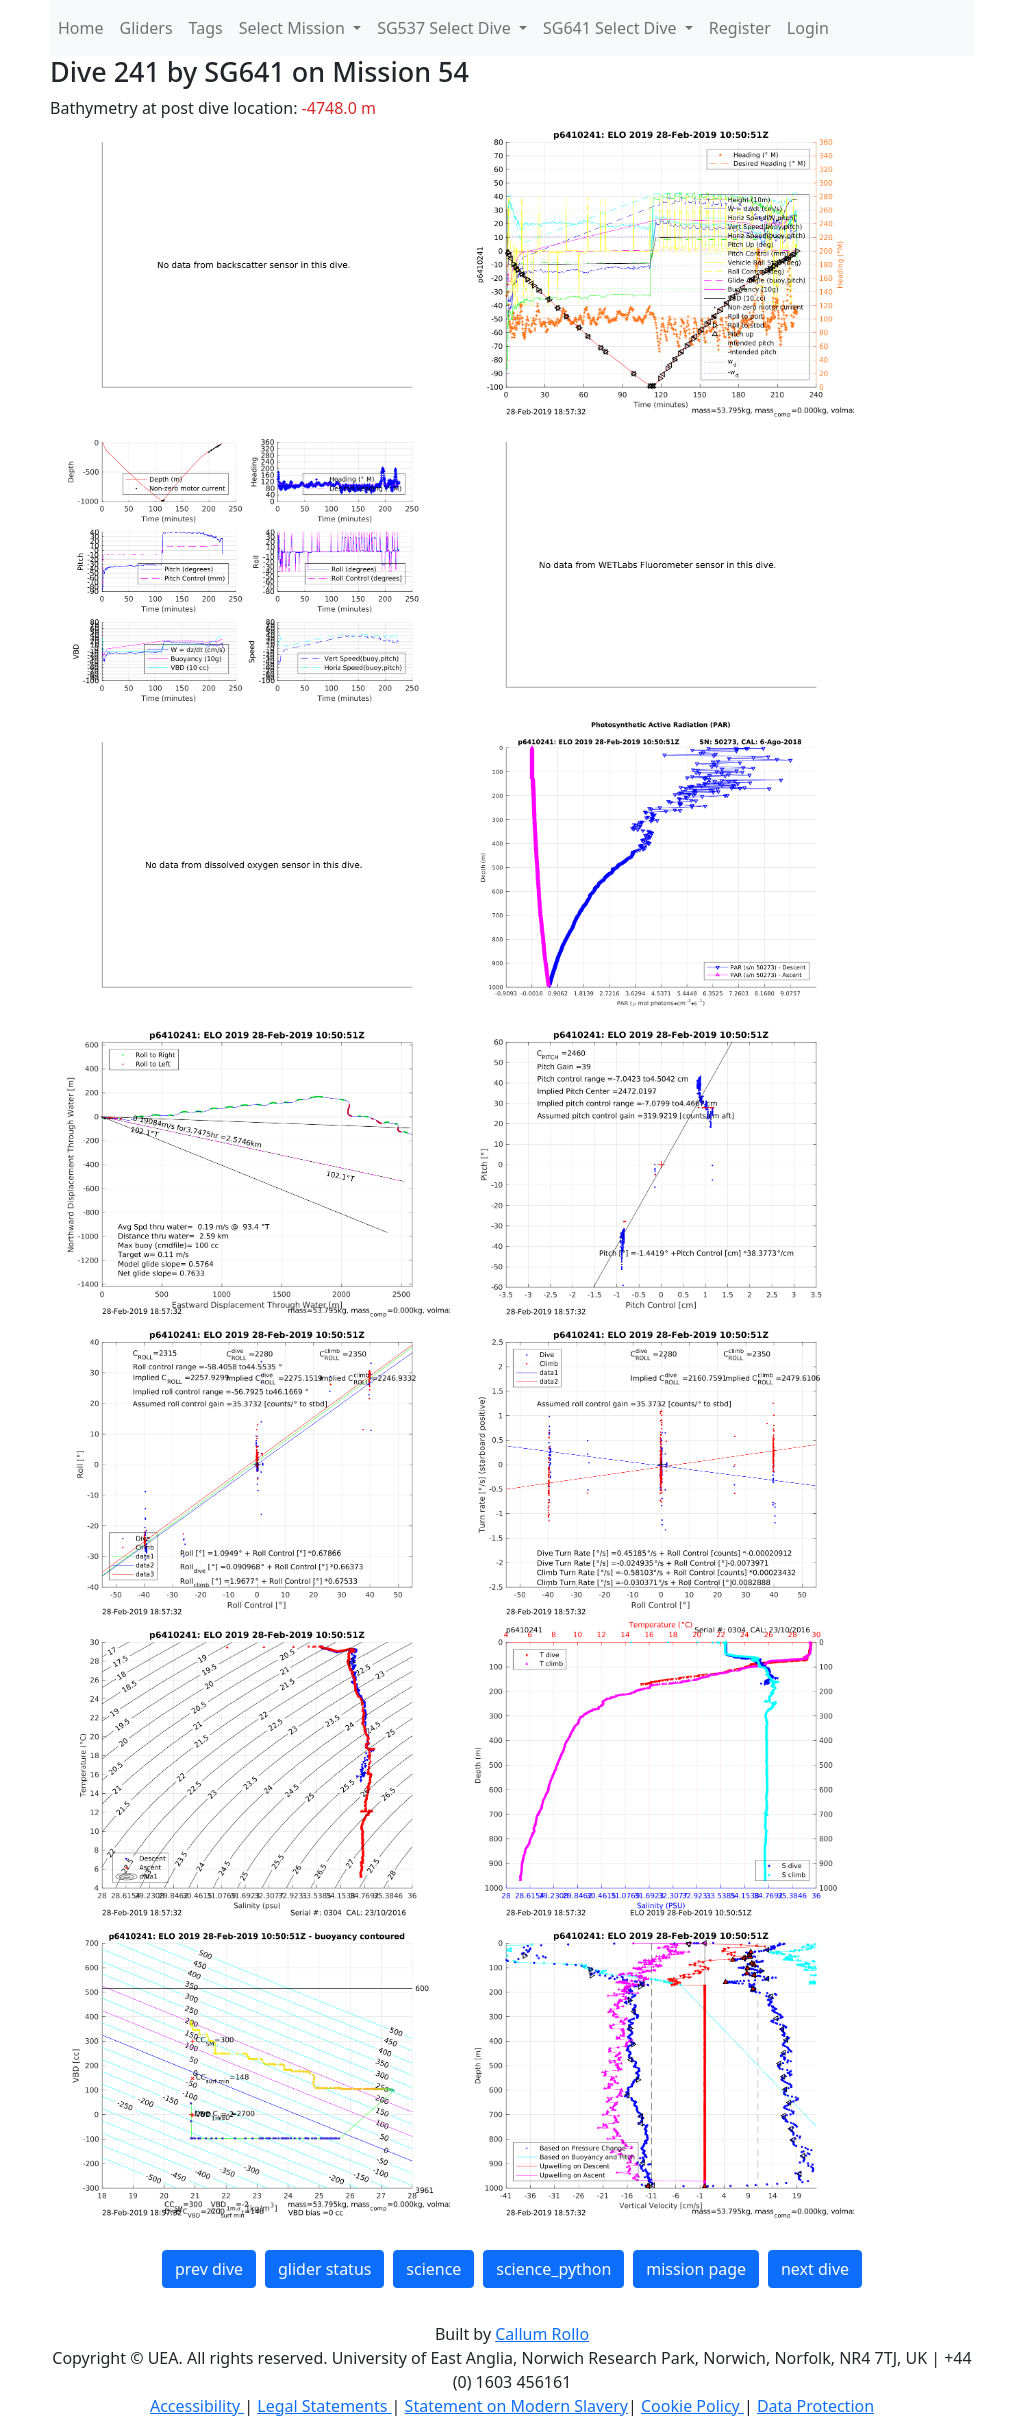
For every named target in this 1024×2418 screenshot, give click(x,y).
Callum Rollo (542, 2334)
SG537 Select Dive (446, 28)
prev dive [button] (209, 2269)
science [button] (433, 2269)
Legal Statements (324, 2406)
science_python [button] (553, 2269)
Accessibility (197, 2406)
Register (740, 28)
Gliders (146, 28)
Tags (206, 28)
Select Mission (294, 28)
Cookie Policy (692, 2406)
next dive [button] (815, 2269)
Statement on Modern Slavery (516, 2406)
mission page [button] (696, 2269)
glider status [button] (324, 2269)
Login (808, 28)
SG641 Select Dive (612, 28)
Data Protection (815, 2406)
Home (81, 28)
